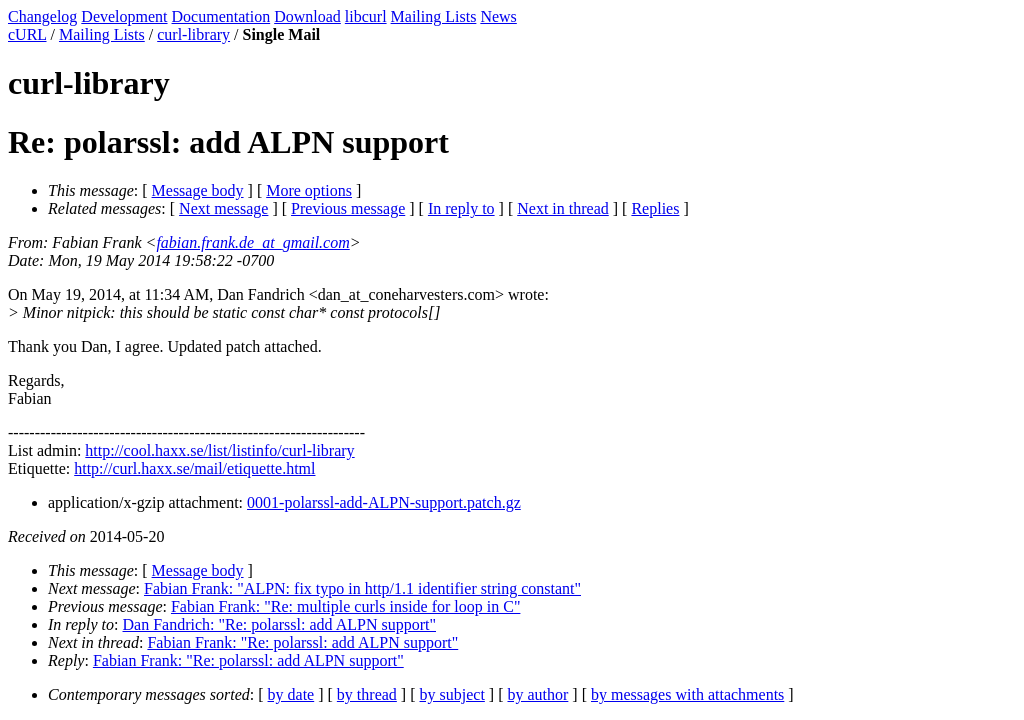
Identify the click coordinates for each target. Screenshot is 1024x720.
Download (307, 16)
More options (309, 190)
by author (537, 694)
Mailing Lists (434, 16)
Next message (223, 208)
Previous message (348, 208)
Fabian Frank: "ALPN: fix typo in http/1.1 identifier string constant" (362, 588)
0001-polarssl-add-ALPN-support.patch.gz (384, 502)
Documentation (221, 16)
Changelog (42, 16)
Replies (655, 208)
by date (291, 694)
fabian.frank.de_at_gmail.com (252, 242)
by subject (452, 694)
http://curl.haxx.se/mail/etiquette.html (194, 468)
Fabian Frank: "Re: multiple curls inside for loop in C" (345, 606)
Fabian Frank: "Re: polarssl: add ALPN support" (302, 642)
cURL (27, 34)
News (498, 16)
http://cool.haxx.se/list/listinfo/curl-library (219, 450)
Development (124, 16)
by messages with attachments (687, 694)
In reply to (461, 208)
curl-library (193, 34)
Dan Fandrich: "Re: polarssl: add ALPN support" (279, 624)
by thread (367, 694)
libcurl (366, 16)
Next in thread (563, 208)
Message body (198, 190)
